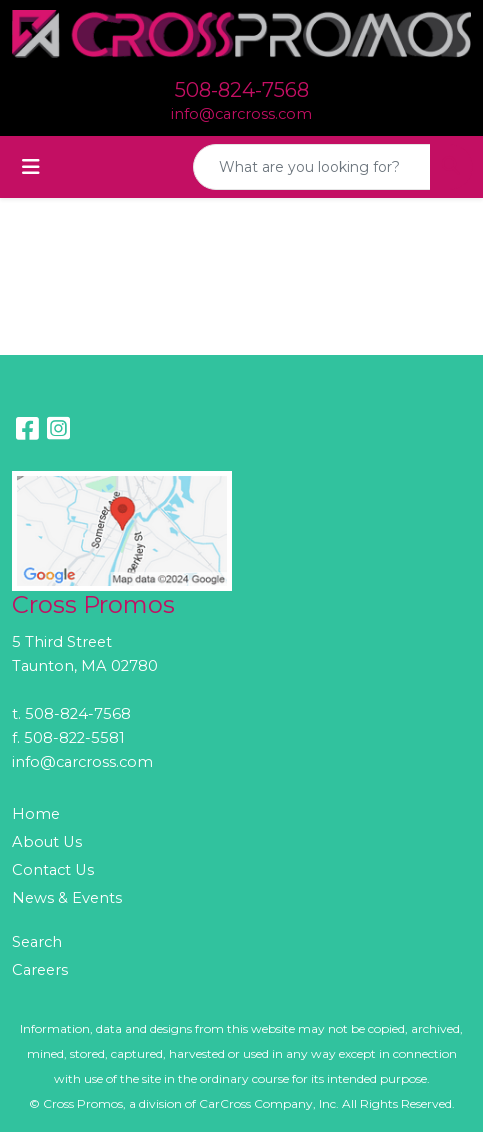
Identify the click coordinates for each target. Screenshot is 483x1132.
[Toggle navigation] (31, 167)
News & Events (67, 898)
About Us (47, 842)
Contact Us (53, 870)
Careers (40, 970)
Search (37, 942)
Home (36, 814)
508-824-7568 (242, 90)
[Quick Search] (312, 167)
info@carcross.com (241, 114)
